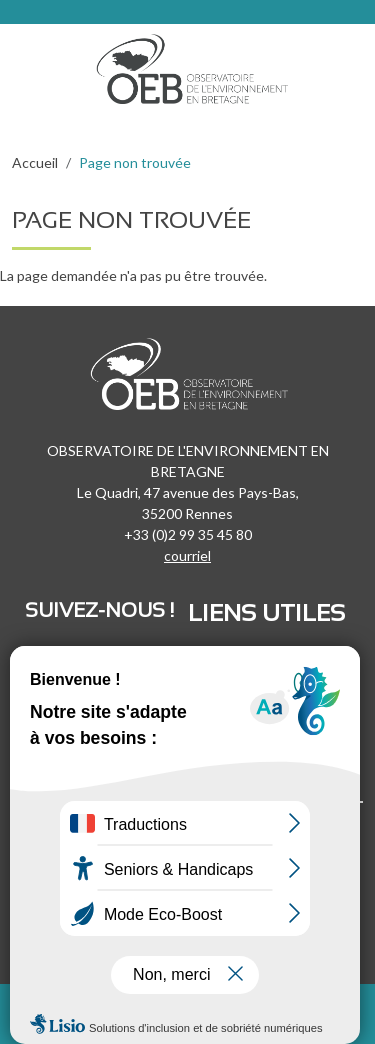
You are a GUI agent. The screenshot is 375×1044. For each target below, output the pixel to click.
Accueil (35, 162)
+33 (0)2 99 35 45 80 (188, 534)
